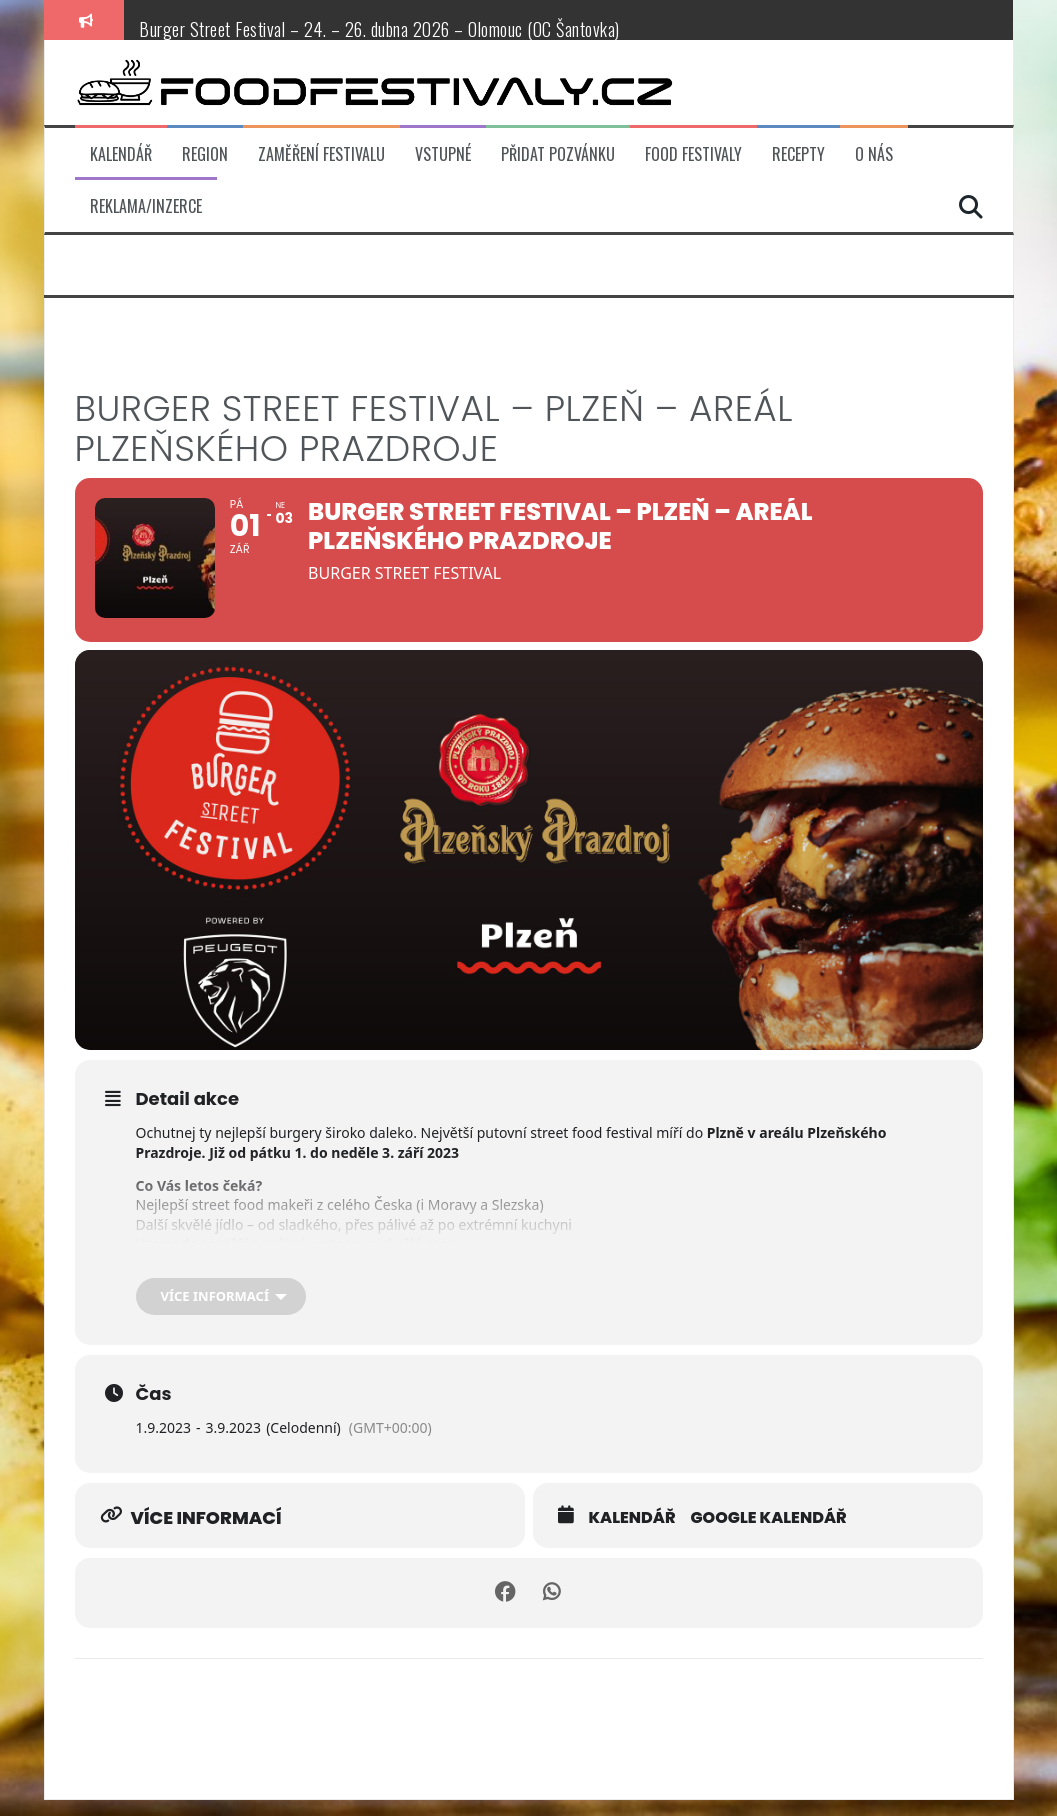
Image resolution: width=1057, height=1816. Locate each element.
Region (205, 154)
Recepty (798, 154)
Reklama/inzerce (146, 206)
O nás (874, 154)
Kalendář (121, 154)
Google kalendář (768, 1534)
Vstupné (443, 154)
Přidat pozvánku (558, 154)
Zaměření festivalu (321, 154)
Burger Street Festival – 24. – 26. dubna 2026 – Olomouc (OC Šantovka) (379, 29)
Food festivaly (693, 154)
